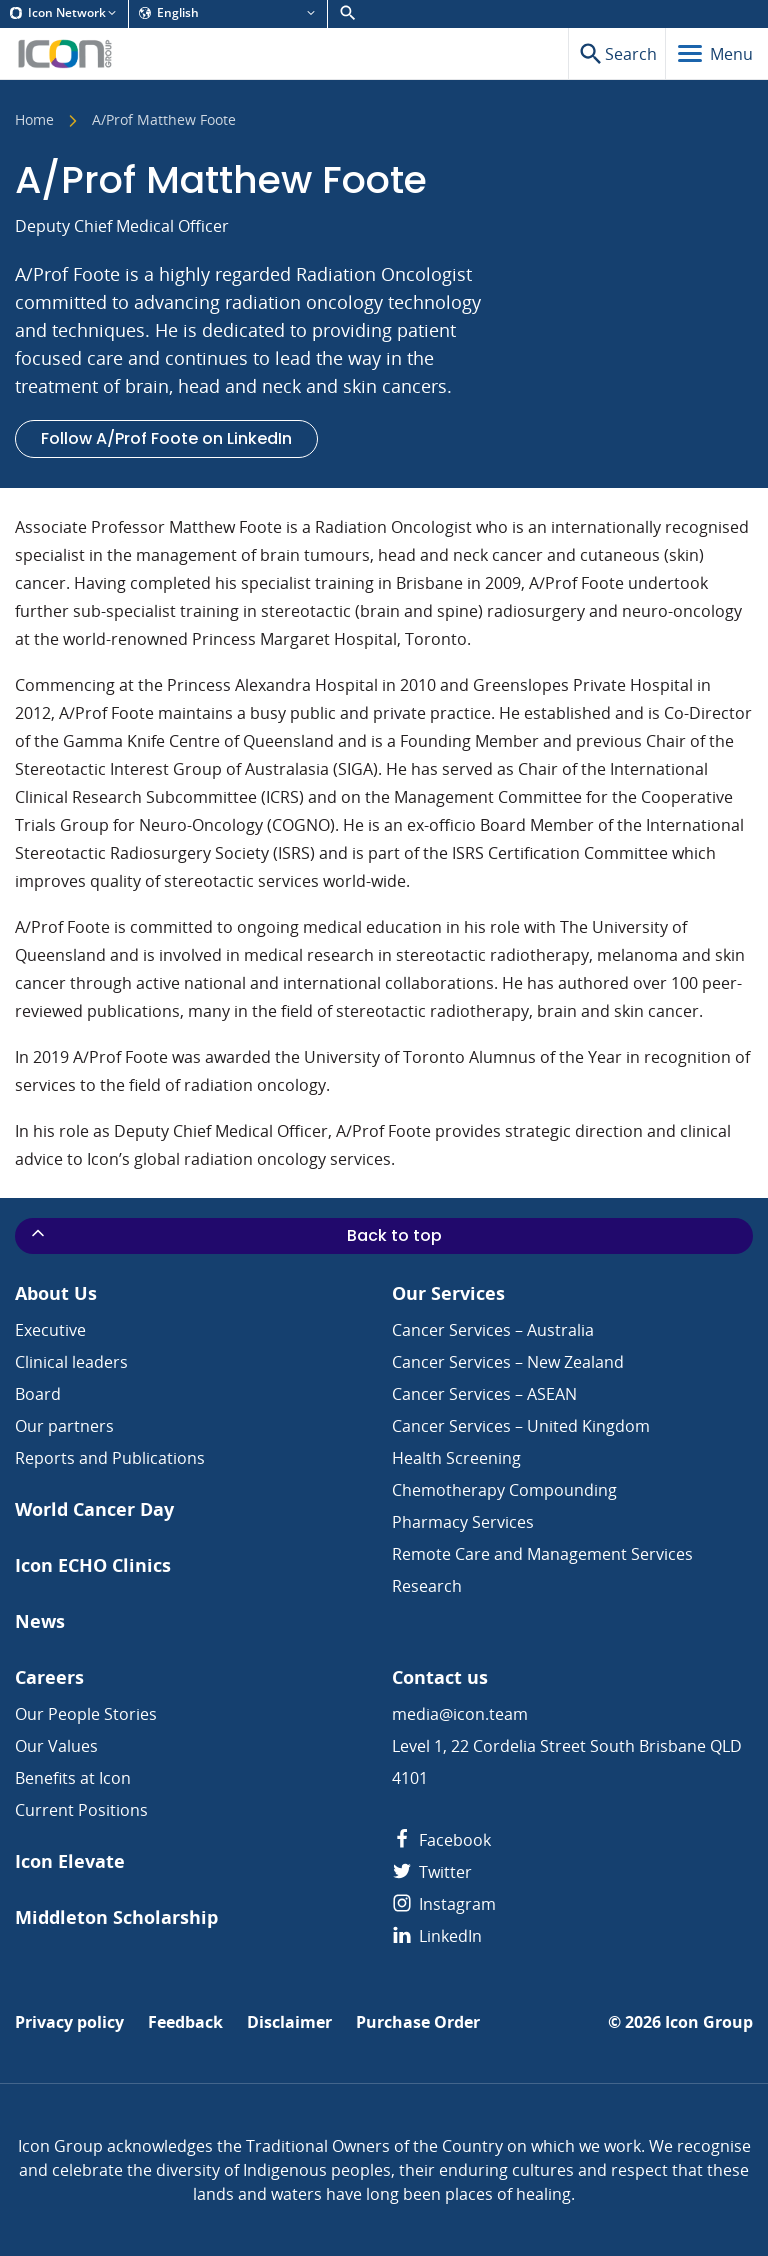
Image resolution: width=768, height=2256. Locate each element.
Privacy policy (69, 2022)
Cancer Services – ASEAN (484, 1394)
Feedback (185, 2022)
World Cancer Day (94, 1509)
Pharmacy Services (463, 1522)
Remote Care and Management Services (542, 1554)
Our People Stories (86, 1714)
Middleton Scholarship (116, 1917)
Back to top (235, 1235)
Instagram (444, 1904)
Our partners (64, 1426)
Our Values (56, 1746)
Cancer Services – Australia (493, 1330)
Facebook (441, 1840)
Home (34, 121)
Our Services (448, 1293)
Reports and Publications (110, 1458)
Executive (50, 1330)
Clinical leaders (71, 1362)
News (40, 1621)
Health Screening (456, 1458)
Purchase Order (418, 2022)
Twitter (432, 1872)
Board (38, 1394)
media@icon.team (460, 1714)
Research (427, 1586)
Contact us (440, 1677)
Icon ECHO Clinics (93, 1565)
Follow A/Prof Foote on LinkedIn (166, 438)
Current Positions (81, 1810)
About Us (56, 1293)
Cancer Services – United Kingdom (521, 1426)
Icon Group (709, 2022)
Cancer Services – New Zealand (508, 1362)
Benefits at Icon (73, 1778)
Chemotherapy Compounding (504, 1490)
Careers (49, 1677)
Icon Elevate (70, 1861)
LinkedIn (437, 1936)
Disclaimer (289, 2022)
